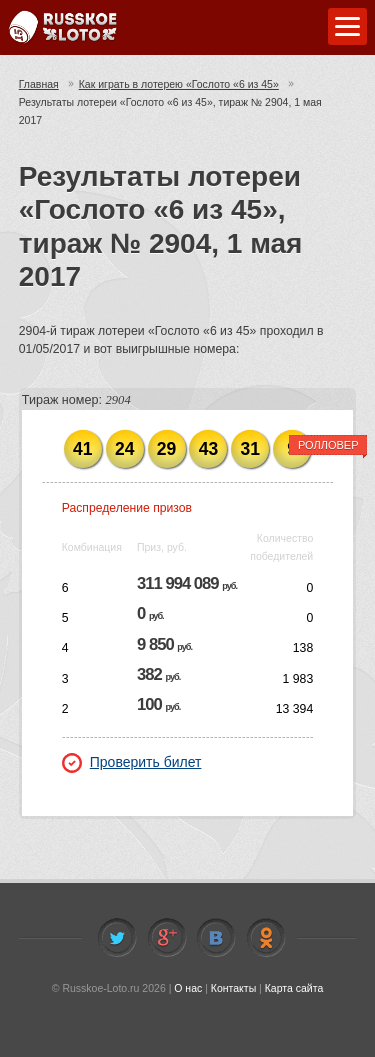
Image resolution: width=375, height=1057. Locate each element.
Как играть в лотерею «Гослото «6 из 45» (179, 84)
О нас (188, 988)
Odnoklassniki (266, 938)
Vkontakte (216, 938)
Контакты (233, 988)
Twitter (117, 938)
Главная (39, 84)
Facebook (167, 938)
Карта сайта (294, 988)
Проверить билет (132, 762)
